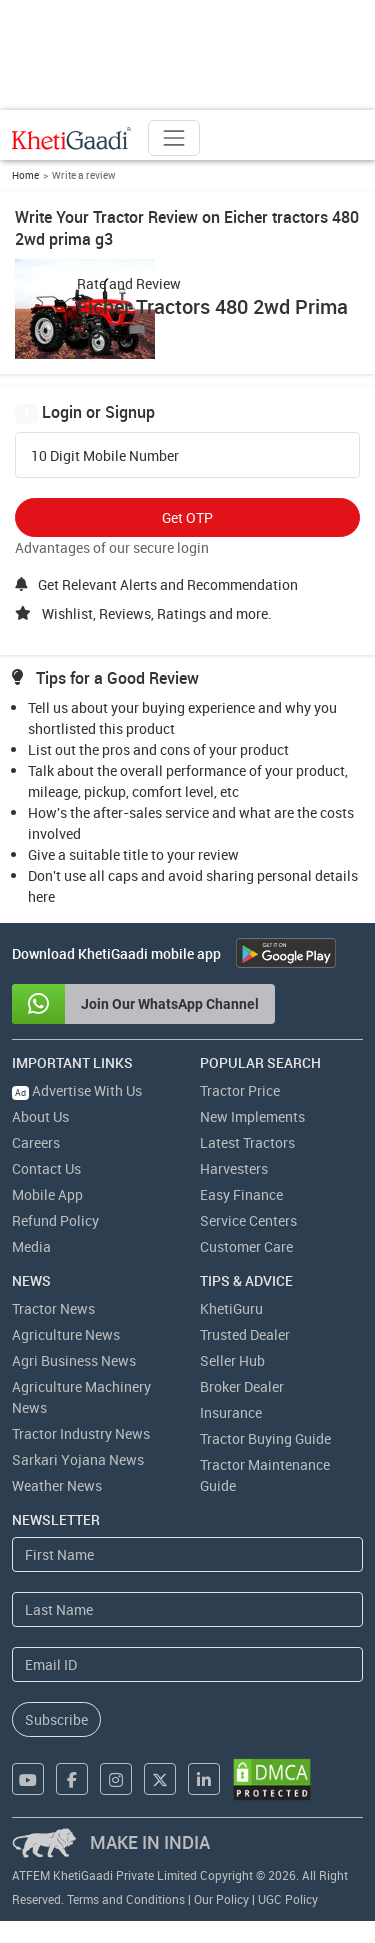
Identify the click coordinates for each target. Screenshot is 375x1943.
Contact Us (46, 1168)
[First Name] (187, 1554)
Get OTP (187, 517)
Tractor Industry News (81, 1433)
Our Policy (221, 1899)
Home (25, 175)
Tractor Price (240, 1090)
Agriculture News (66, 1334)
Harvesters (234, 1168)
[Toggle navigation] (174, 138)
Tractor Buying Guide (265, 1438)
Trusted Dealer (245, 1334)
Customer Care (246, 1246)
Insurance (231, 1412)
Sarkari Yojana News (78, 1459)
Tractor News (53, 1308)
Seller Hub (232, 1360)
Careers (36, 1142)
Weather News (57, 1485)
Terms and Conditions (126, 1899)
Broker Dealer (242, 1386)
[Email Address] (187, 1664)
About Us (40, 1116)
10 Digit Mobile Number (105, 456)
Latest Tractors (247, 1142)
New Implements (252, 1116)
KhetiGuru (231, 1308)
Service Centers (248, 1220)
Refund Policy (55, 1220)
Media (31, 1246)
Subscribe (56, 1719)
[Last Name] (187, 1609)
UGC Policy (288, 1899)
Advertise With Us (77, 1090)
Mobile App (47, 1194)
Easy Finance (241, 1194)
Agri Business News (74, 1360)
